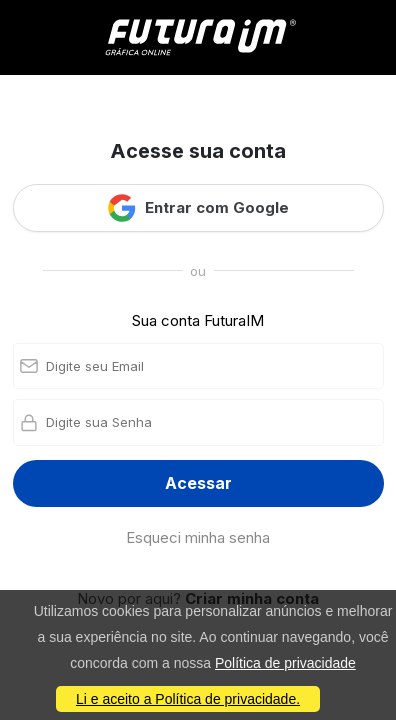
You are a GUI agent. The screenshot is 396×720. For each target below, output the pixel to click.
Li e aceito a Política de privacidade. (188, 699)
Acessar (198, 483)
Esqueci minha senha (198, 537)
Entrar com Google (198, 208)
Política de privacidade (285, 663)
